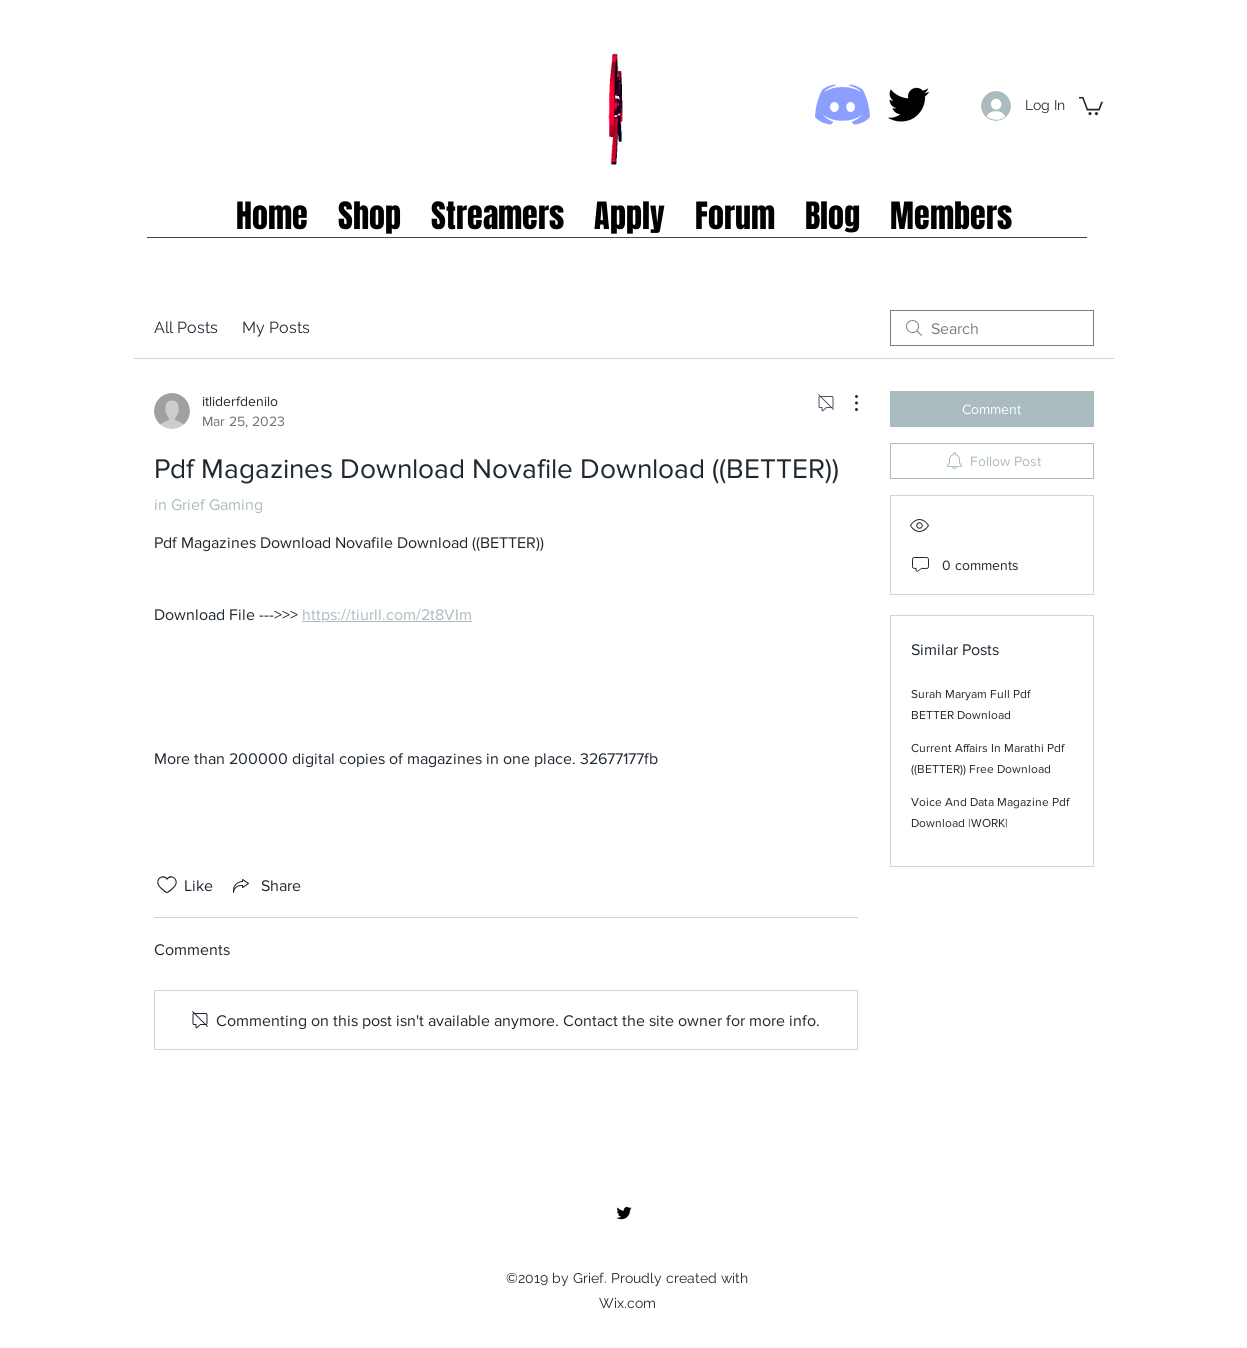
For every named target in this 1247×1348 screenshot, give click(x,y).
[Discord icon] (842, 104)
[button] (1091, 105)
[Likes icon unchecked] (167, 885)
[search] (992, 328)
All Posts (186, 327)
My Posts (276, 327)
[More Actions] (846, 403)
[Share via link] (265, 885)
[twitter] (908, 104)
